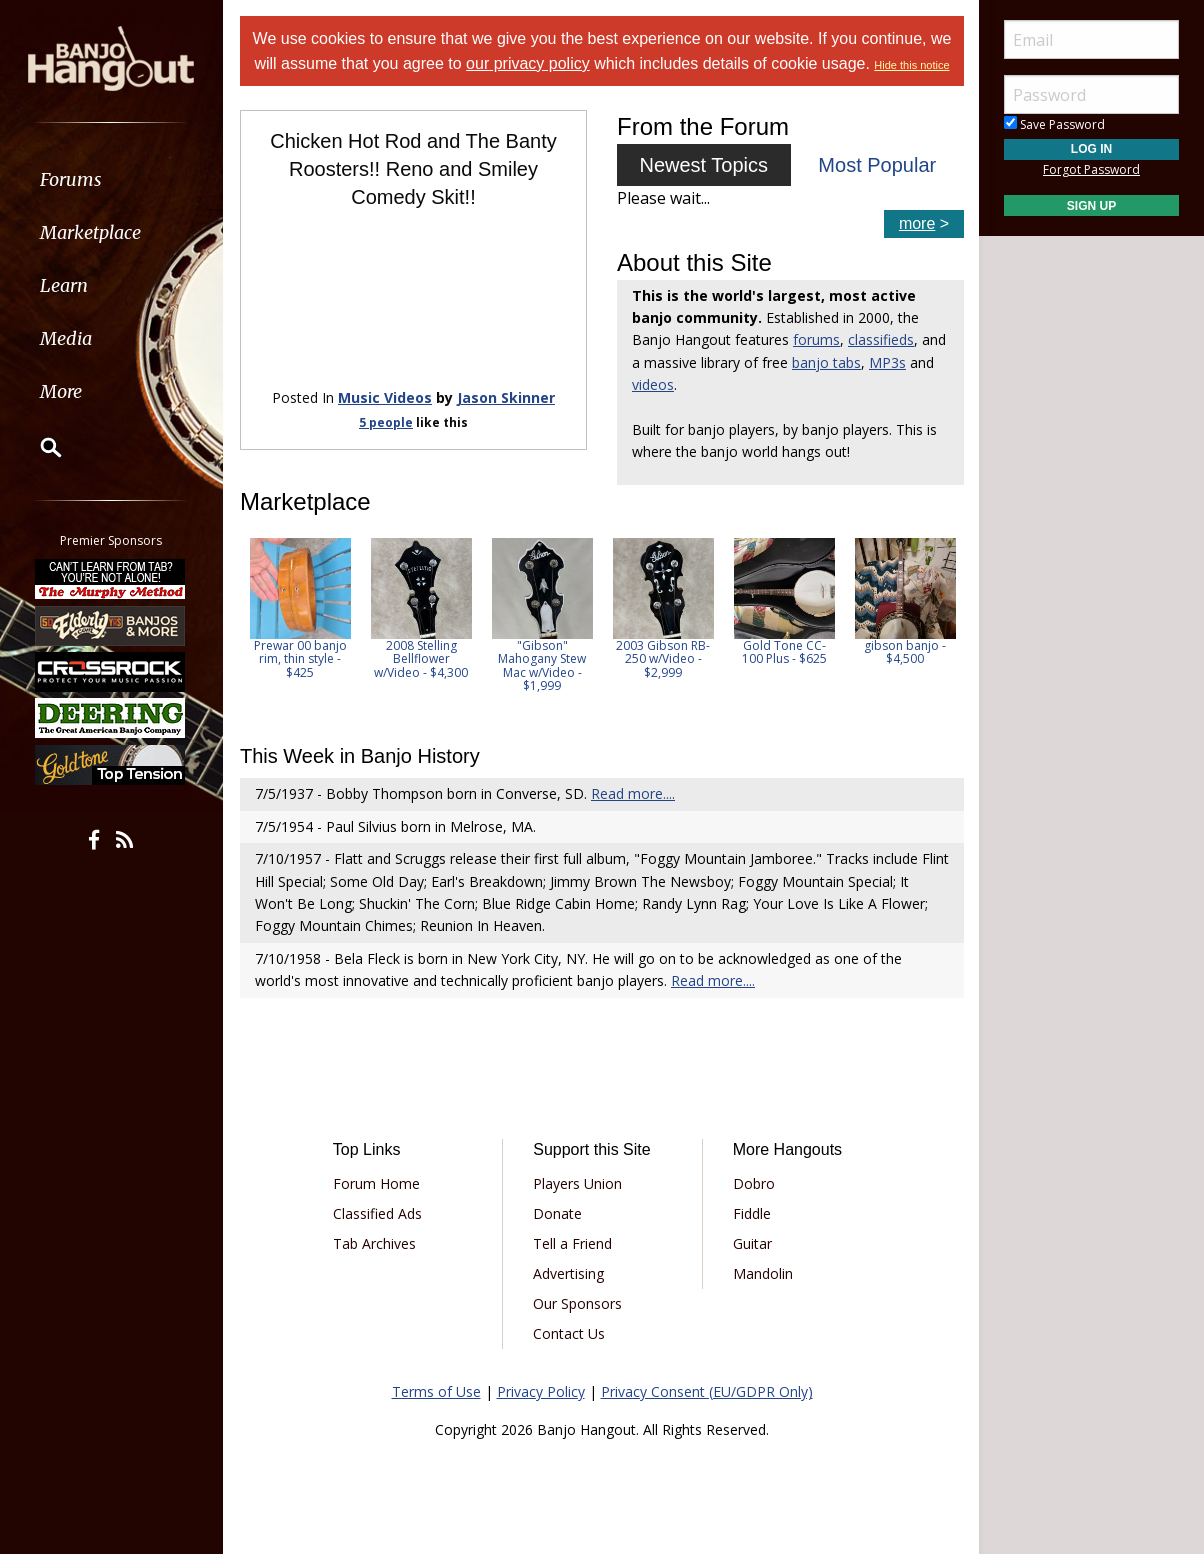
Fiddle (752, 1213)
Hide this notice (911, 65)
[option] (300, 608)
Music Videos (385, 397)
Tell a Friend (572, 1243)
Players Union (577, 1183)
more (917, 223)
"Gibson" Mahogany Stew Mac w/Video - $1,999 (543, 665)
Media (68, 338)
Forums (73, 179)
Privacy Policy (541, 1391)
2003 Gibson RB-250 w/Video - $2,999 (664, 658)
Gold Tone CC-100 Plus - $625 (784, 652)
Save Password (1054, 124)
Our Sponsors (577, 1303)
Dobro (754, 1183)
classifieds (881, 339)
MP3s (887, 362)
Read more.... (633, 793)
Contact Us (569, 1333)
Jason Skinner (506, 397)
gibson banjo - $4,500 (906, 652)
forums (816, 339)
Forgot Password (1091, 169)
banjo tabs (826, 362)
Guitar (752, 1243)
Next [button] (936, 628)
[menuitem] (112, 179)
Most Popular (877, 165)
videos (653, 384)
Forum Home (376, 1183)
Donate (557, 1213)
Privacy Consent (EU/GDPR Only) (707, 1391)
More (63, 391)
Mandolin (763, 1273)
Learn (66, 285)
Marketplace (92, 232)
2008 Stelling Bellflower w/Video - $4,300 (422, 658)
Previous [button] (250, 628)
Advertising (568, 1273)
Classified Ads (377, 1213)
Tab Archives (374, 1243)
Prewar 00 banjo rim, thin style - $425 (300, 658)
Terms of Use (436, 1391)
